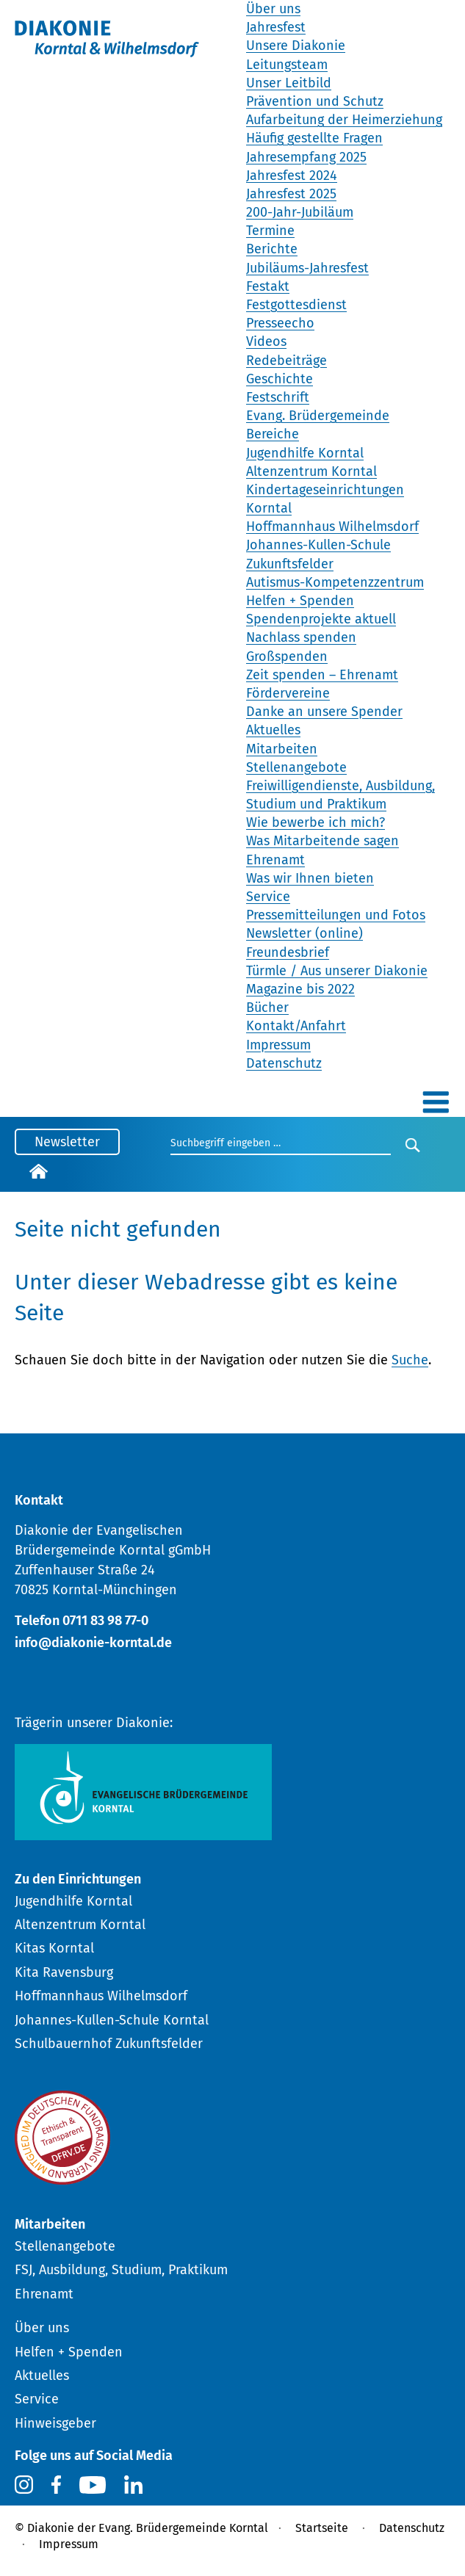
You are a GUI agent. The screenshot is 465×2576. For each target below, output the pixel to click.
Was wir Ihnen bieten (310, 878)
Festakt (267, 286)
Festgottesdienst (296, 305)
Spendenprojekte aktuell (321, 619)
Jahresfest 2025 (291, 194)
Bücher (267, 1007)
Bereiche (272, 434)
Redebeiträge (286, 360)
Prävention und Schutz (314, 101)
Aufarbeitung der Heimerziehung (344, 120)
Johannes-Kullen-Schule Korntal (112, 2020)
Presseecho (280, 323)
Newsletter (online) (304, 933)
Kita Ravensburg (64, 1972)
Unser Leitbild (288, 83)
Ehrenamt (275, 860)
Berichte (272, 249)
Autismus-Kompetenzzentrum (335, 582)
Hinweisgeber (55, 2423)
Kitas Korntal (54, 1948)
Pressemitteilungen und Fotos (335, 915)
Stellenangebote (296, 767)
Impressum (278, 1045)
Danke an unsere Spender (324, 711)
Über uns (273, 9)
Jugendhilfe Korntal (305, 453)
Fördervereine (288, 693)
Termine (270, 230)
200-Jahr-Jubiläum (299, 212)
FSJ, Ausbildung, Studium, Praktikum (121, 2270)
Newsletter (67, 1142)
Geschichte (279, 379)
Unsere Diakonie (295, 45)
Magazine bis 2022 (300, 989)
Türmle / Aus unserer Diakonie (337, 971)
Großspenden (287, 656)
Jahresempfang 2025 (306, 157)
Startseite (321, 2528)
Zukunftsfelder (290, 564)
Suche (410, 1360)
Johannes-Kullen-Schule (318, 545)
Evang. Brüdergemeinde (317, 416)
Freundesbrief (287, 952)
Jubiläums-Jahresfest (307, 268)
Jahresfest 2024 (291, 175)
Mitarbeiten (281, 749)
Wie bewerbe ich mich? (315, 822)
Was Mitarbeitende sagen (322, 841)
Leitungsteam (287, 65)
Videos (266, 341)
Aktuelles (273, 730)
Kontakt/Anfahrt (296, 1026)
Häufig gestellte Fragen (314, 138)
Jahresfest (276, 27)
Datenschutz (284, 1063)
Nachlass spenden (301, 637)
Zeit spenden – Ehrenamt (322, 675)
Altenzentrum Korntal (311, 471)
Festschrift (277, 397)
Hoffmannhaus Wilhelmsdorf (332, 526)
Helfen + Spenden (300, 601)
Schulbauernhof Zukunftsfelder (109, 2044)
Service (268, 897)
